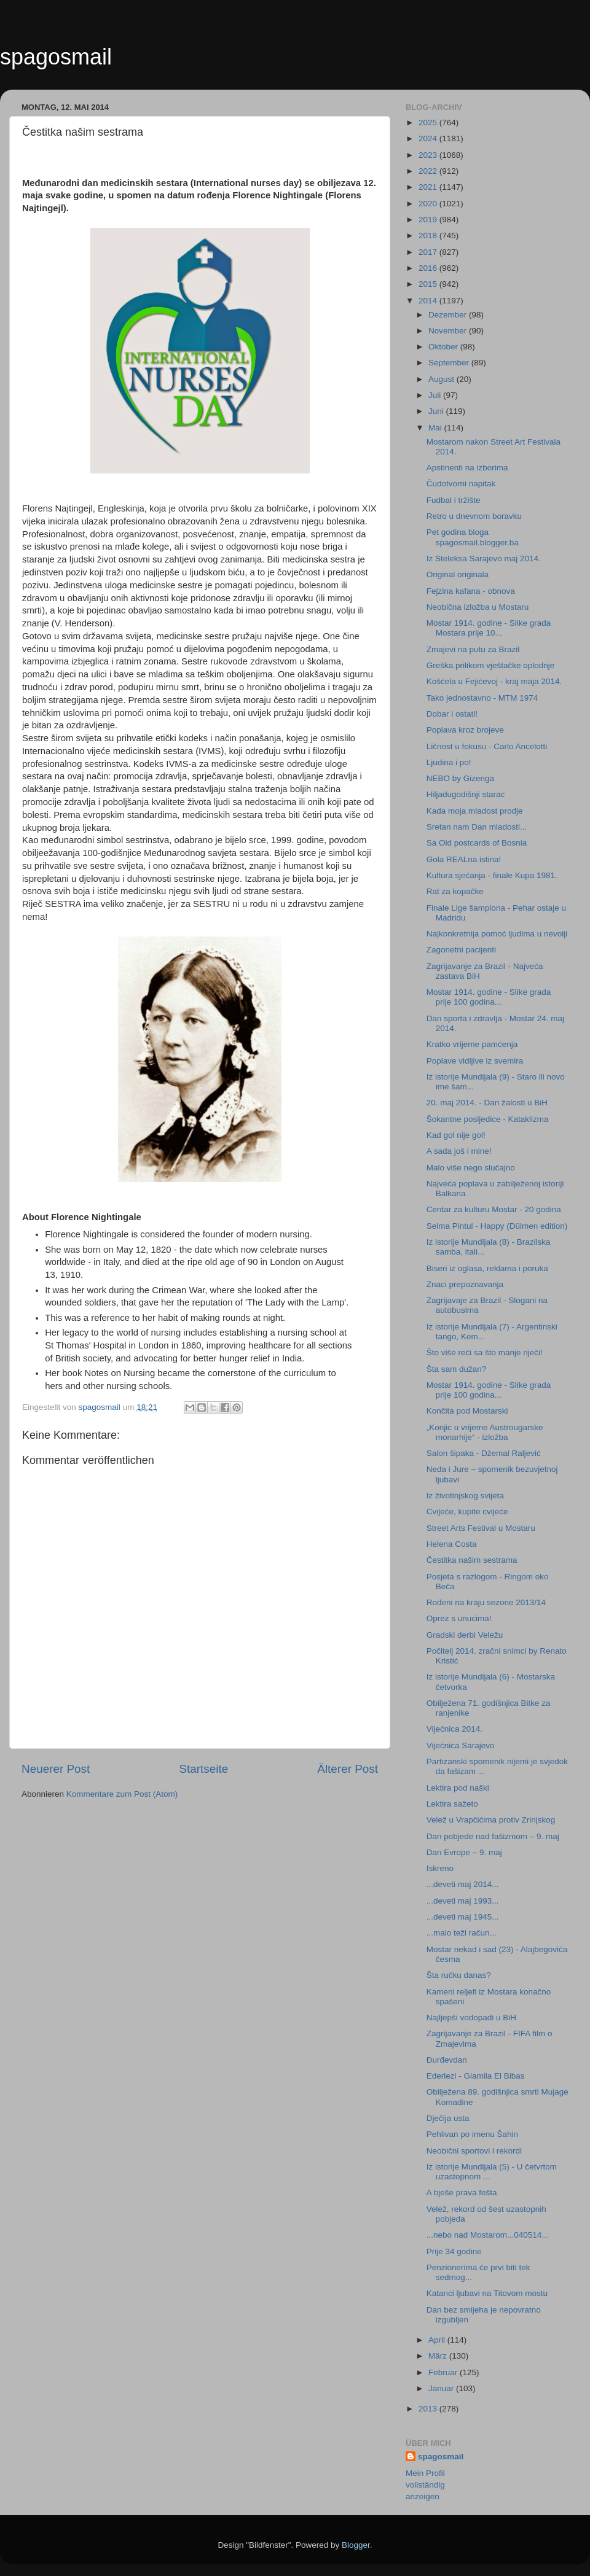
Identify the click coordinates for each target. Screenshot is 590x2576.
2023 (429, 155)
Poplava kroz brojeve (465, 729)
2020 (429, 203)
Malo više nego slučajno (471, 1167)
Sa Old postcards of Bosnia (477, 842)
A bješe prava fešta (462, 2192)
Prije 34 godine (454, 2251)
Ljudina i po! (449, 762)
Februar (444, 2372)
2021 (429, 187)
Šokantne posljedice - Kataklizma (488, 1119)
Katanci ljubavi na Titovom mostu (487, 2293)
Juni (437, 411)
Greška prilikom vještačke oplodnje (491, 665)
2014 (429, 300)
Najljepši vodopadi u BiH (471, 2017)
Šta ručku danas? (459, 1975)
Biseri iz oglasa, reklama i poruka (487, 1268)
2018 (429, 235)
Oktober (444, 346)
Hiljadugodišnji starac (466, 794)
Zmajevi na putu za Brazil (473, 649)
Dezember (448, 314)
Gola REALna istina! (464, 859)
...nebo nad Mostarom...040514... (488, 2234)
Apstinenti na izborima (467, 467)
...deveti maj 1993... (463, 1900)
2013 (429, 2408)
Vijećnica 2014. (454, 1729)
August (442, 379)
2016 (429, 268)
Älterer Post (347, 1768)
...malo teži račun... (462, 1932)
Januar (442, 2388)
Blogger (356, 2545)
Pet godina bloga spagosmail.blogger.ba (473, 537)
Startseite (203, 1768)
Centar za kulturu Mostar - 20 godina (494, 1209)
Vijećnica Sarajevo (461, 1745)
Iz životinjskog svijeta (465, 1495)
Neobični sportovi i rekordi (474, 2150)
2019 (429, 219)
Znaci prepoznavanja (465, 1284)
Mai (436, 427)
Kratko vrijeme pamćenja (472, 1044)
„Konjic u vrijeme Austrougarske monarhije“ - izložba (485, 1432)
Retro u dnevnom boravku (474, 516)
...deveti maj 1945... (463, 1916)
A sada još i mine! (459, 1151)
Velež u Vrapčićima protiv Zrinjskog (491, 1819)
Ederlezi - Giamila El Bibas (476, 2075)
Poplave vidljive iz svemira (475, 1060)
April (437, 2339)
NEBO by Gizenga (460, 778)
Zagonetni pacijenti (461, 949)
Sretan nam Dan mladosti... (477, 826)
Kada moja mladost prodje (475, 810)
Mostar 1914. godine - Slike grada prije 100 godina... (489, 996)
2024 (429, 138)
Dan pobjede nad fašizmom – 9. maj (493, 1836)
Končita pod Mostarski (467, 1410)
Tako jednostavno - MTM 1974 (482, 697)
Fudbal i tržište (454, 500)
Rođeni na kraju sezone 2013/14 (486, 1602)
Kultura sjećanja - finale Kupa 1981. (492, 875)
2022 (429, 171)
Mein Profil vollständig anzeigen (425, 2485)
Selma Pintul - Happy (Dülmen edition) (497, 1226)
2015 (429, 284)
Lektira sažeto (452, 1803)
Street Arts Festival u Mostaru (481, 1528)
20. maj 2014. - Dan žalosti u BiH (487, 1102)
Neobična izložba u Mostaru (478, 607)
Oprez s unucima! (459, 1618)
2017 (429, 252)
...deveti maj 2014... (463, 1884)
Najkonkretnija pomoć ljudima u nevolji (497, 933)
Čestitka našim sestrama (472, 1560)
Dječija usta (448, 2118)
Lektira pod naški (458, 1787)
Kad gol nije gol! (456, 1135)
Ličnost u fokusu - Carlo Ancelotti (487, 746)
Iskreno (440, 1868)
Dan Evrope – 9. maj (464, 1852)
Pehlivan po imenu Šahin (472, 2134)
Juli (435, 395)
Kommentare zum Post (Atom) (122, 1794)
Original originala (458, 574)
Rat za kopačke (455, 891)
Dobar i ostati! (452, 713)
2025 (429, 122)
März (438, 2355)
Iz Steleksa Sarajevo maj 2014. (484, 558)
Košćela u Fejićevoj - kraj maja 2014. (494, 681)
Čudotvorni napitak (461, 483)
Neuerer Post (56, 1768)
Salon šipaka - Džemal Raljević (484, 1453)
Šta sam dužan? (457, 1369)
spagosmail (56, 56)
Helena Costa (452, 1544)
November (448, 330)
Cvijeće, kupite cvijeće (467, 1511)
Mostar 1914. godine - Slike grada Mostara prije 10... (489, 627)
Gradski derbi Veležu (465, 1635)
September (449, 362)
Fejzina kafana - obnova (471, 591)
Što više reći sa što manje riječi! (485, 1352)
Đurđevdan (447, 2059)
